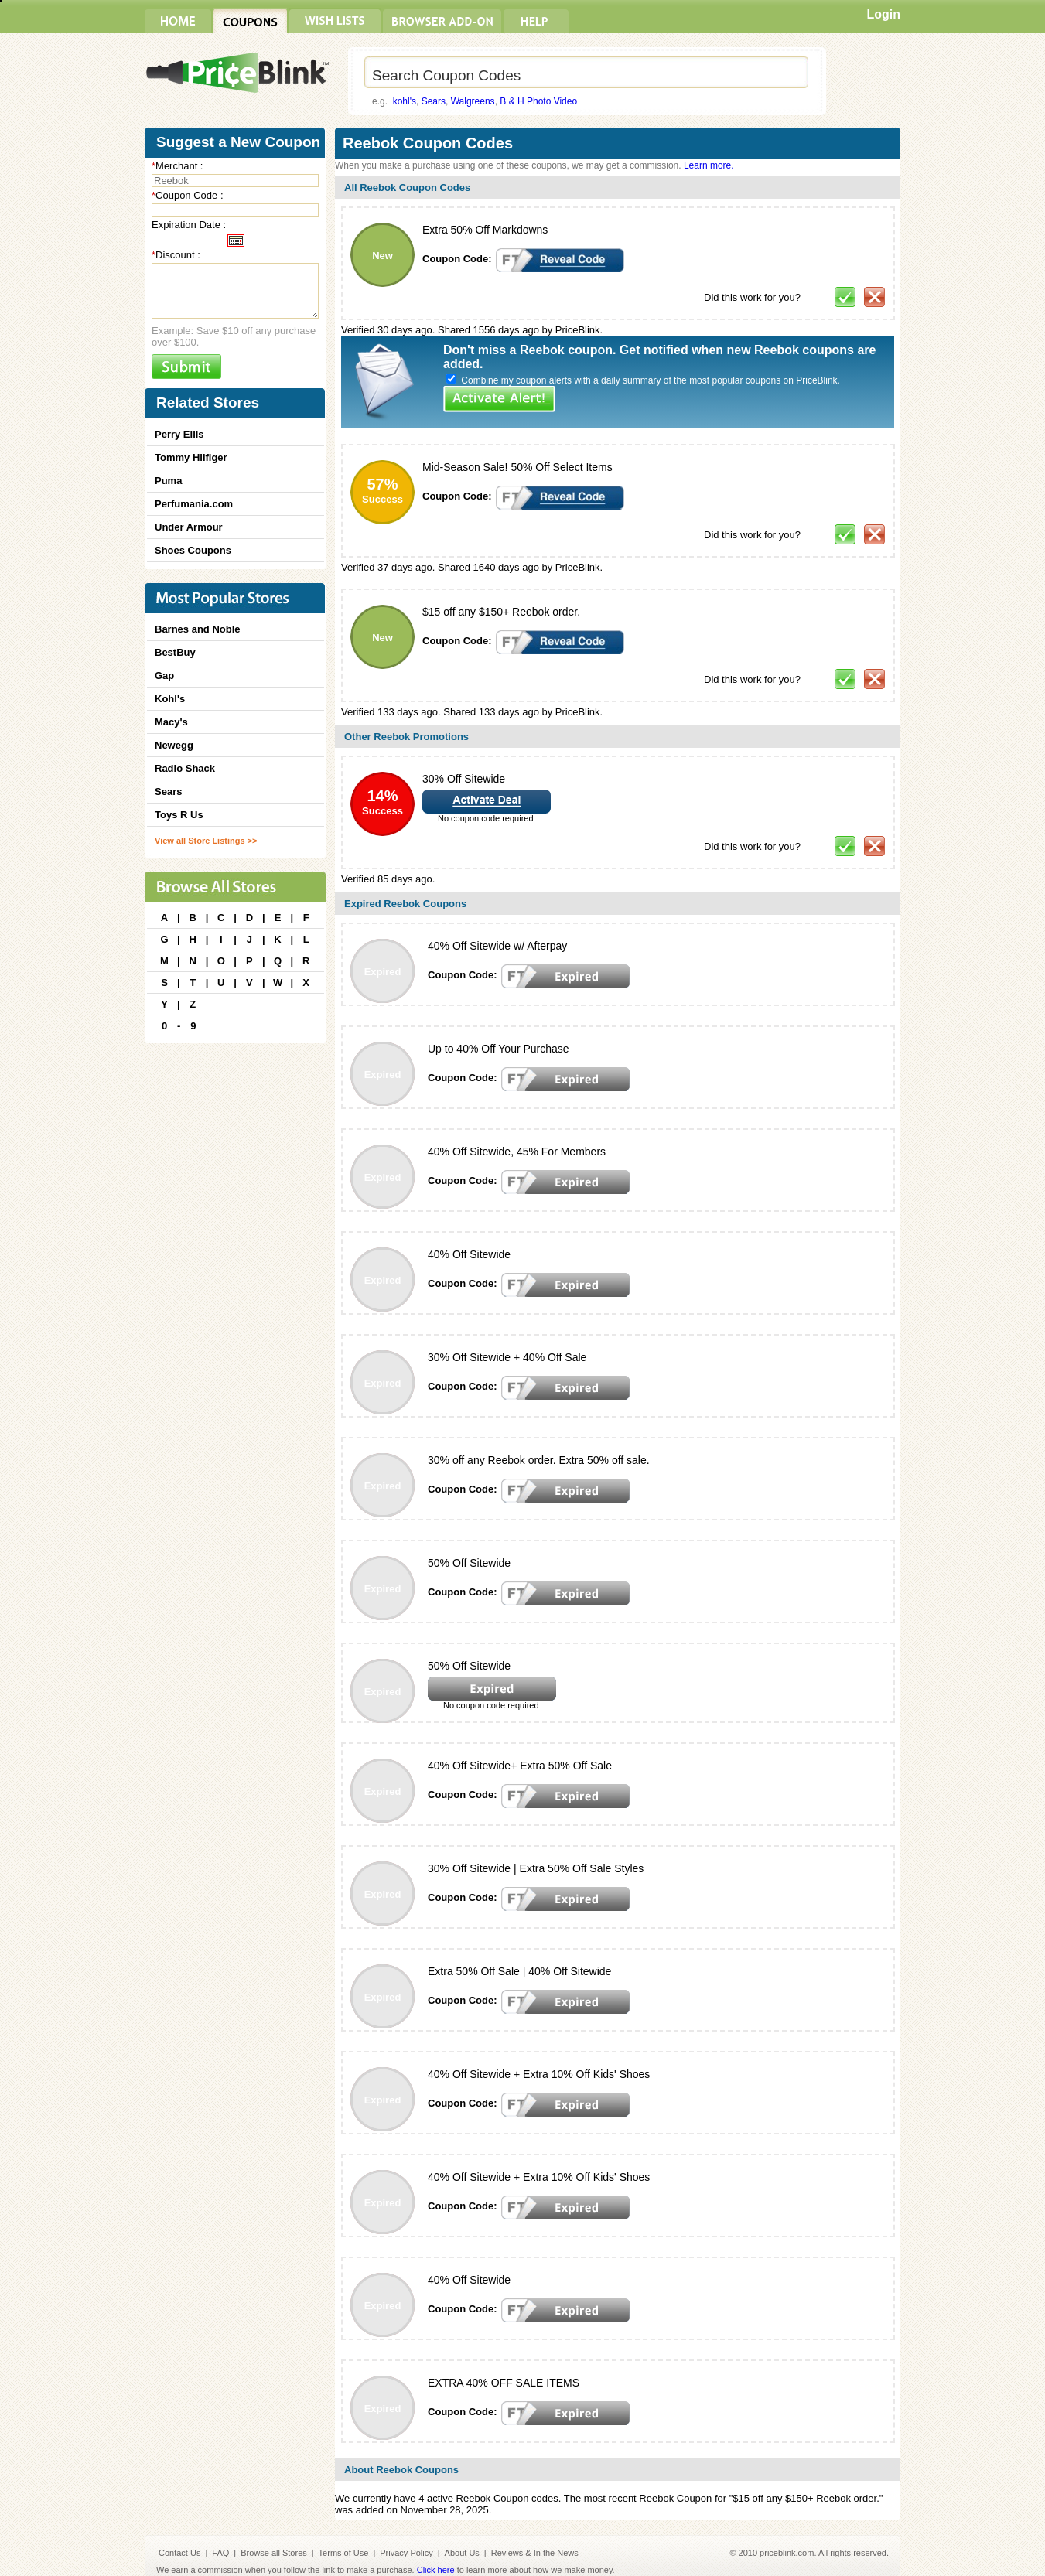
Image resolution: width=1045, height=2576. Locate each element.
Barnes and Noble (198, 629)
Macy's (171, 722)
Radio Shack (185, 768)
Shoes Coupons (193, 550)
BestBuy (175, 652)
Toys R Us (179, 815)
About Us (462, 2552)
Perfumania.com (194, 504)
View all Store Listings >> (206, 840)
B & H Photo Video (538, 101)
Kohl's (170, 699)
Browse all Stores (274, 2552)
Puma (168, 480)
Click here (436, 2569)
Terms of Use (344, 2552)
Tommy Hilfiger (191, 457)
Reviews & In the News (535, 2552)
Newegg (174, 745)
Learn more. (709, 165)
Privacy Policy (406, 2552)
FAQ (220, 2552)
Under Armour (189, 527)
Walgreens (473, 101)
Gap (164, 675)
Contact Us (179, 2552)
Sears (434, 101)
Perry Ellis (179, 434)
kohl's (404, 101)
